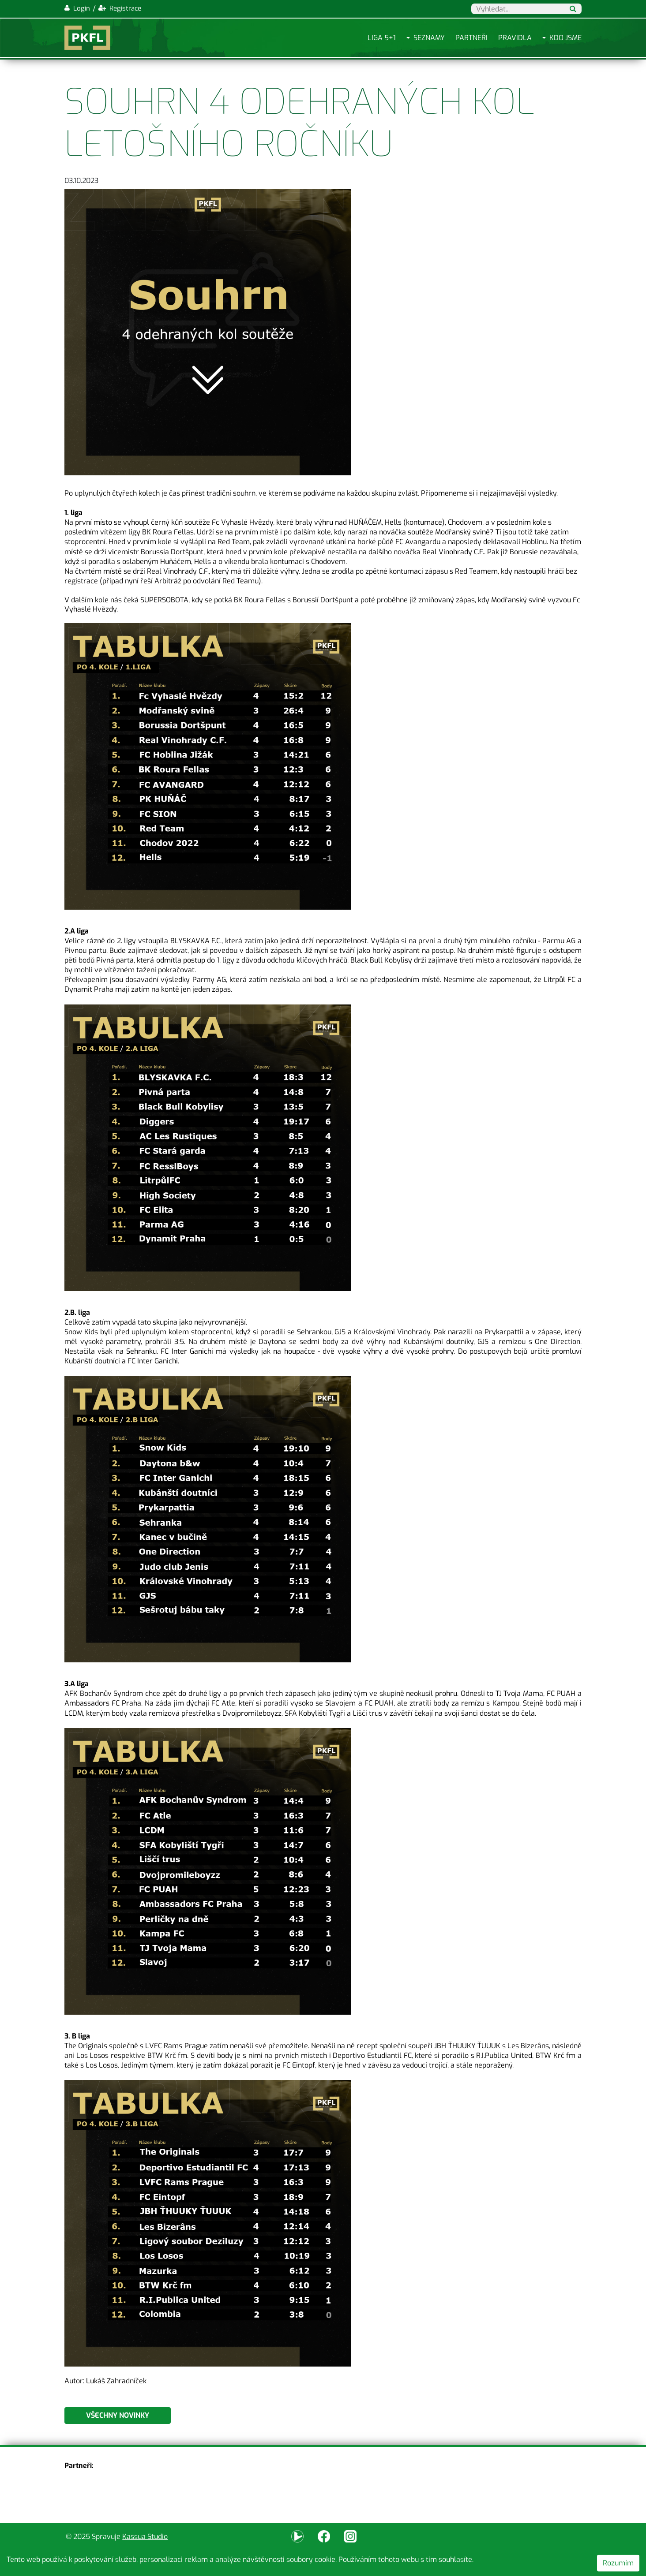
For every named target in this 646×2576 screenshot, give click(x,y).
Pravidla (515, 37)
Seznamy (429, 37)
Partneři (471, 37)
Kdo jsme (565, 37)
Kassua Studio (145, 2536)
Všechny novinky (117, 2415)
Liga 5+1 (382, 37)
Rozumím (618, 2563)
